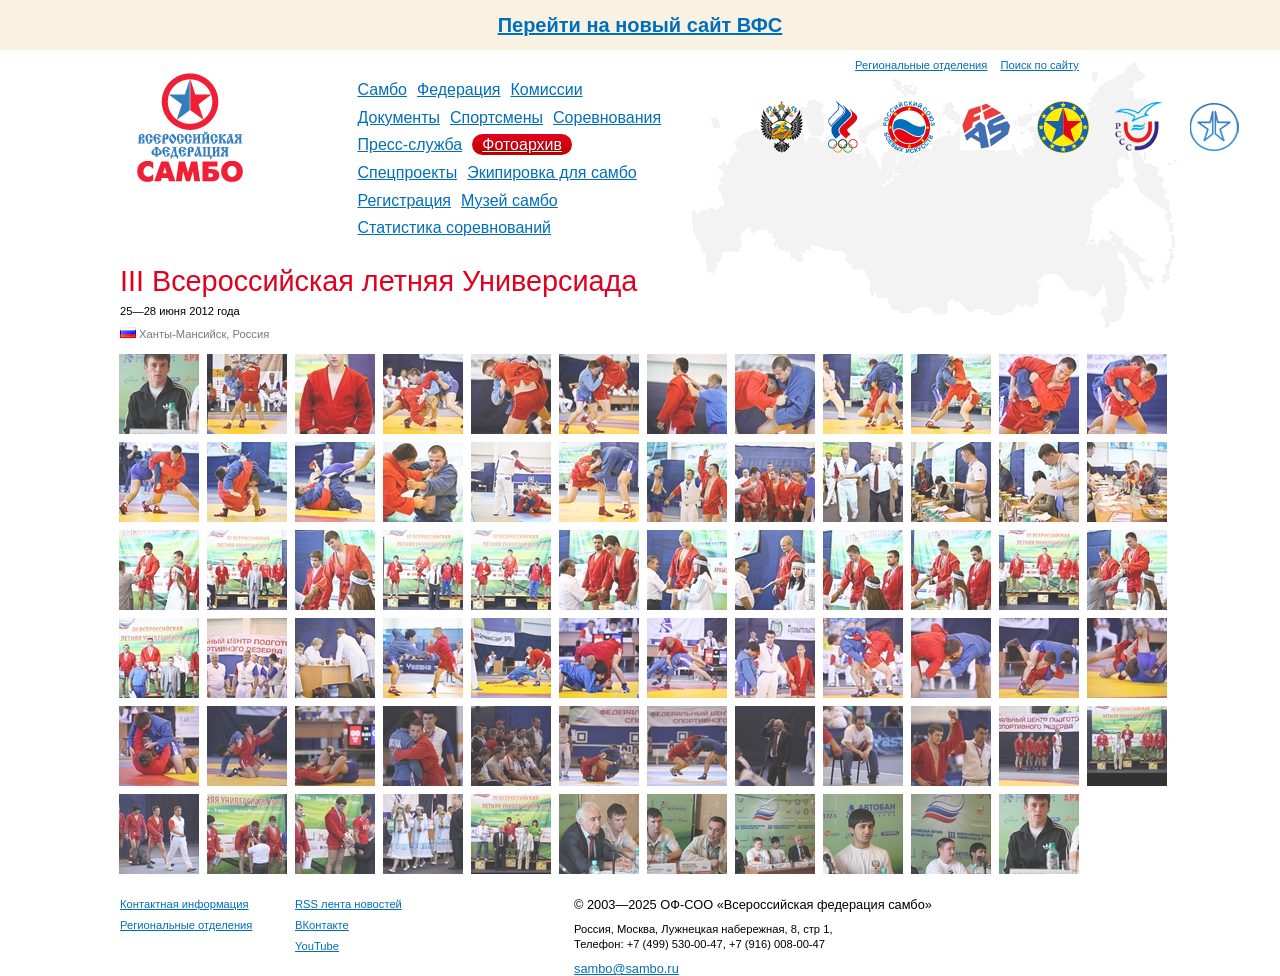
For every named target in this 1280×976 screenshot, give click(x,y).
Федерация (459, 89)
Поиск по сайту (1040, 65)
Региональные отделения (921, 65)
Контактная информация (184, 904)
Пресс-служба (410, 144)
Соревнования (607, 117)
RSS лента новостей (348, 904)
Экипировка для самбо (552, 172)
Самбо (383, 89)
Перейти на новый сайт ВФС (640, 25)
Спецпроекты (408, 172)
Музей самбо (509, 200)
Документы (399, 117)
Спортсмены (496, 117)
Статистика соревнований (455, 227)
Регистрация (405, 200)
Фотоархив (522, 144)
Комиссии (547, 89)
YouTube (317, 946)
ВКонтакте (322, 925)
